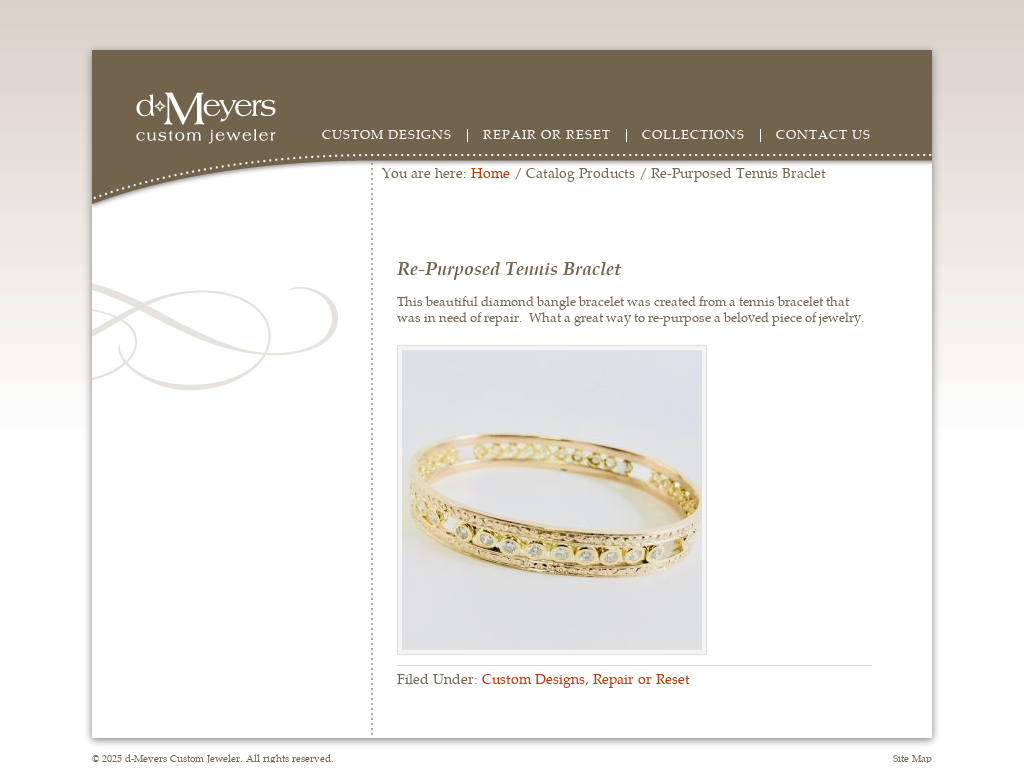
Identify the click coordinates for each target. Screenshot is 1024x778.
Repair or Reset (547, 134)
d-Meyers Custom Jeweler (216, 118)
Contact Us (823, 134)
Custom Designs (387, 134)
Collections (693, 134)
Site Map (912, 758)
